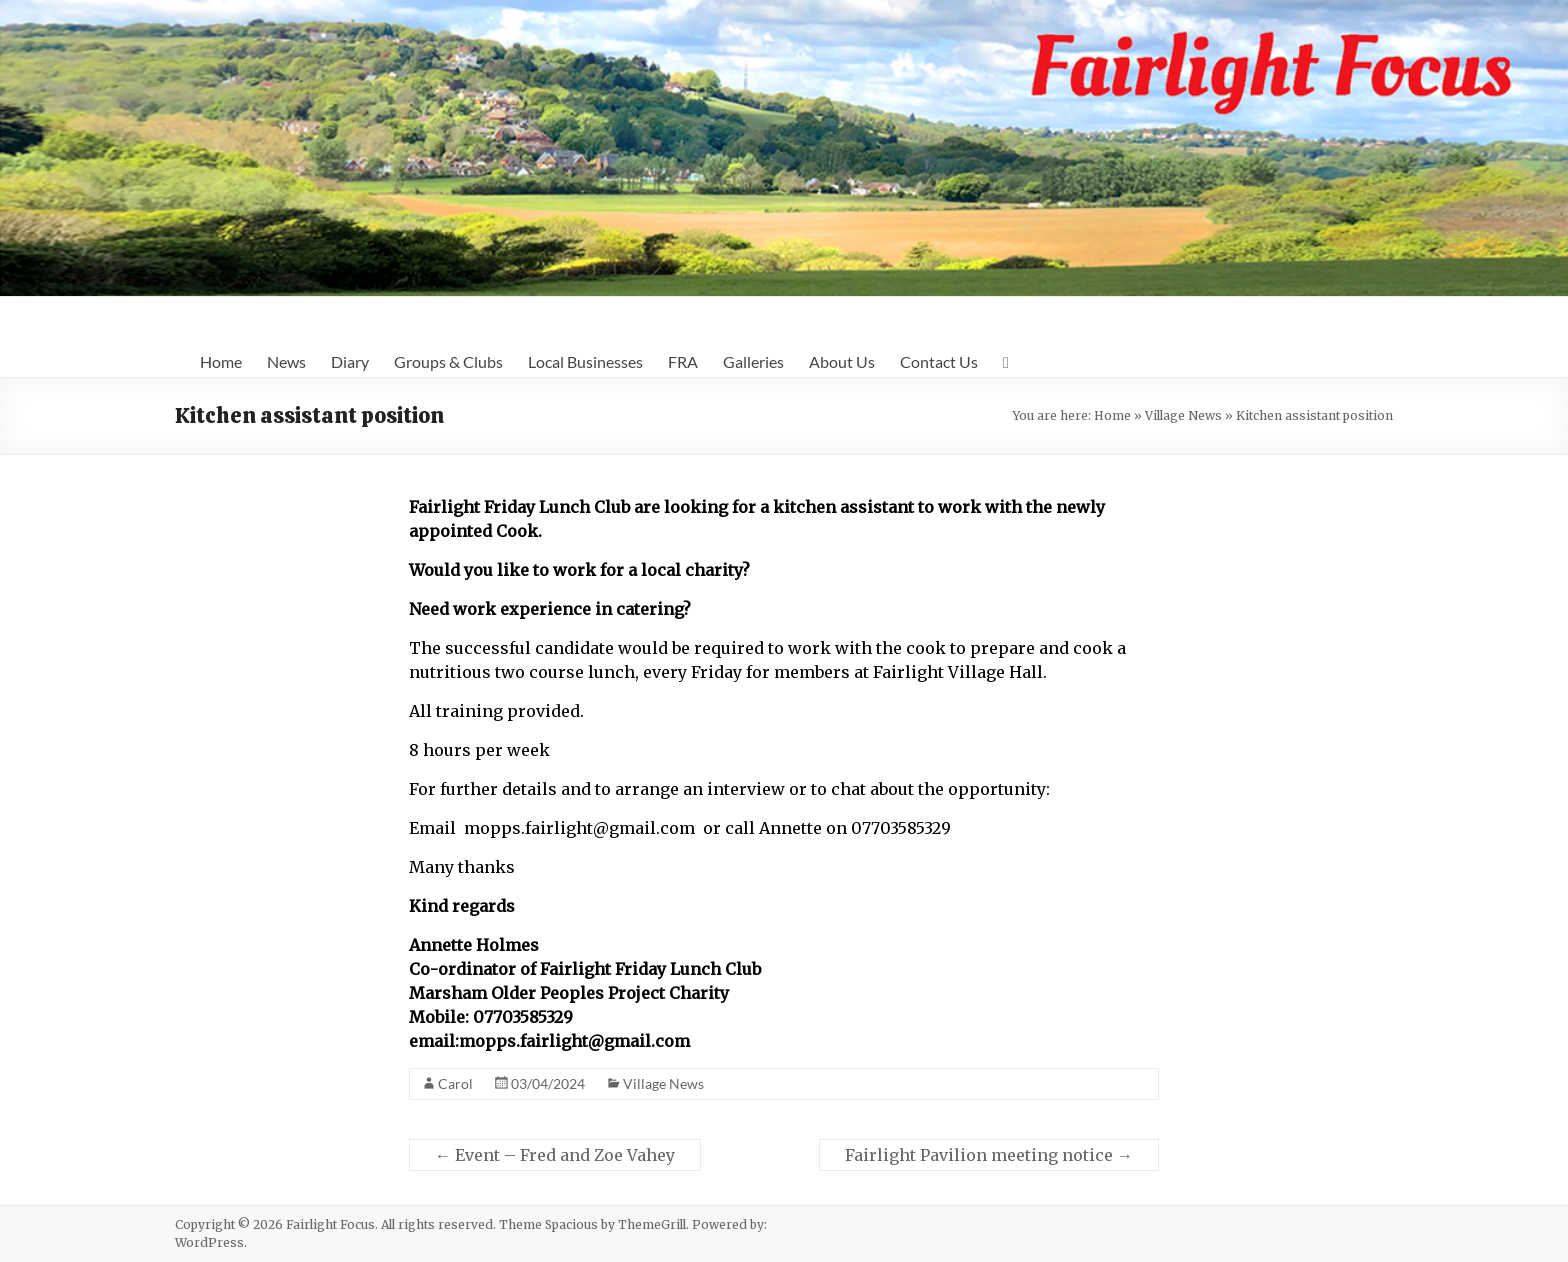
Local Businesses (585, 361)
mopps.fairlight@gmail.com (579, 828)
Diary (350, 361)
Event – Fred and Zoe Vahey (555, 1155)
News (286, 361)
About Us (842, 361)
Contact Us (939, 361)
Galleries (753, 361)
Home (221, 361)
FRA (683, 361)
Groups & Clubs (448, 361)
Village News (1183, 415)
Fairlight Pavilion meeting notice (989, 1155)
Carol (455, 1083)
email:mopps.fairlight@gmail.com (549, 1041)
